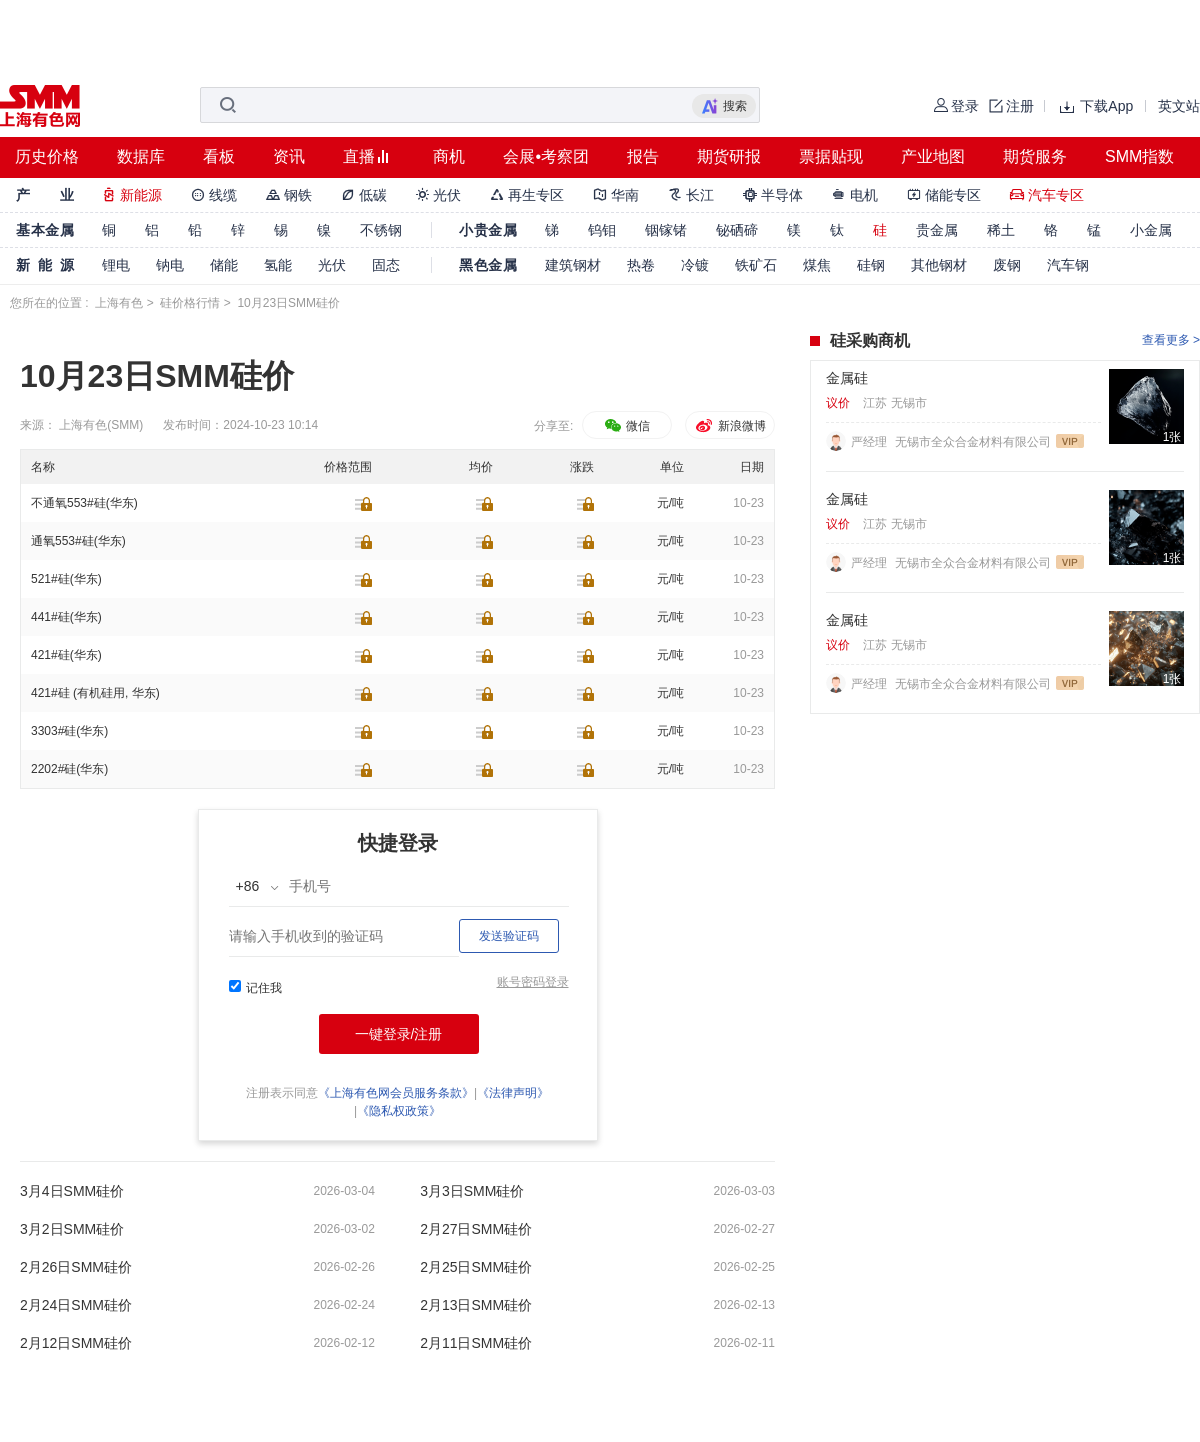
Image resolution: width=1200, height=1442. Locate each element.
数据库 (141, 156)
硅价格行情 (190, 303)
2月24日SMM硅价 (76, 1305)
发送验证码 (509, 936)
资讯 (289, 156)
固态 (386, 265)
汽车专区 (1047, 195)
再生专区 (527, 195)
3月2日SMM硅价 (72, 1229)
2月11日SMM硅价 (476, 1343)
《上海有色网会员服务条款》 (396, 1093)
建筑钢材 (573, 265)
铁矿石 (756, 265)
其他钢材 (939, 265)
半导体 (773, 195)
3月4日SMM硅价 (72, 1191)
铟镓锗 (666, 230)
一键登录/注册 (399, 1034)
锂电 (116, 265)
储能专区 (944, 195)
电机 (855, 195)
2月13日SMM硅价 (476, 1305)
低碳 (364, 195)
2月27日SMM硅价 (476, 1229)
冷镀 (695, 265)
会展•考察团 (546, 156)
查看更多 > (1171, 340)
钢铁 (289, 195)
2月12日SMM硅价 (76, 1343)
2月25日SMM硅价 (476, 1267)
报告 (643, 156)
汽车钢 (1068, 265)
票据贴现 (831, 156)
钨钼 (602, 230)
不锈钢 (381, 230)
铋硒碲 (737, 230)
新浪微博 (729, 426)
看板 (219, 156)
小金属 (1151, 230)
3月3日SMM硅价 (472, 1191)
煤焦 (817, 265)
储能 (224, 265)
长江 (691, 195)
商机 (449, 156)
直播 (359, 156)
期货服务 (1035, 156)
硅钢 (871, 265)
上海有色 (119, 303)
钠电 (170, 265)
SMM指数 (1139, 156)
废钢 (1007, 265)
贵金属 (937, 230)
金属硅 (847, 378)
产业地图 (933, 156)
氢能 (278, 265)
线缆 (214, 195)
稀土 (1001, 230)
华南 (616, 195)
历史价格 (47, 156)
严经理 (870, 442)
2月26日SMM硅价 (76, 1267)
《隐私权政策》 (399, 1111)
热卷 (641, 265)
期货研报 (729, 156)
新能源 (132, 195)
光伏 (439, 195)
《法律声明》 (513, 1093)
